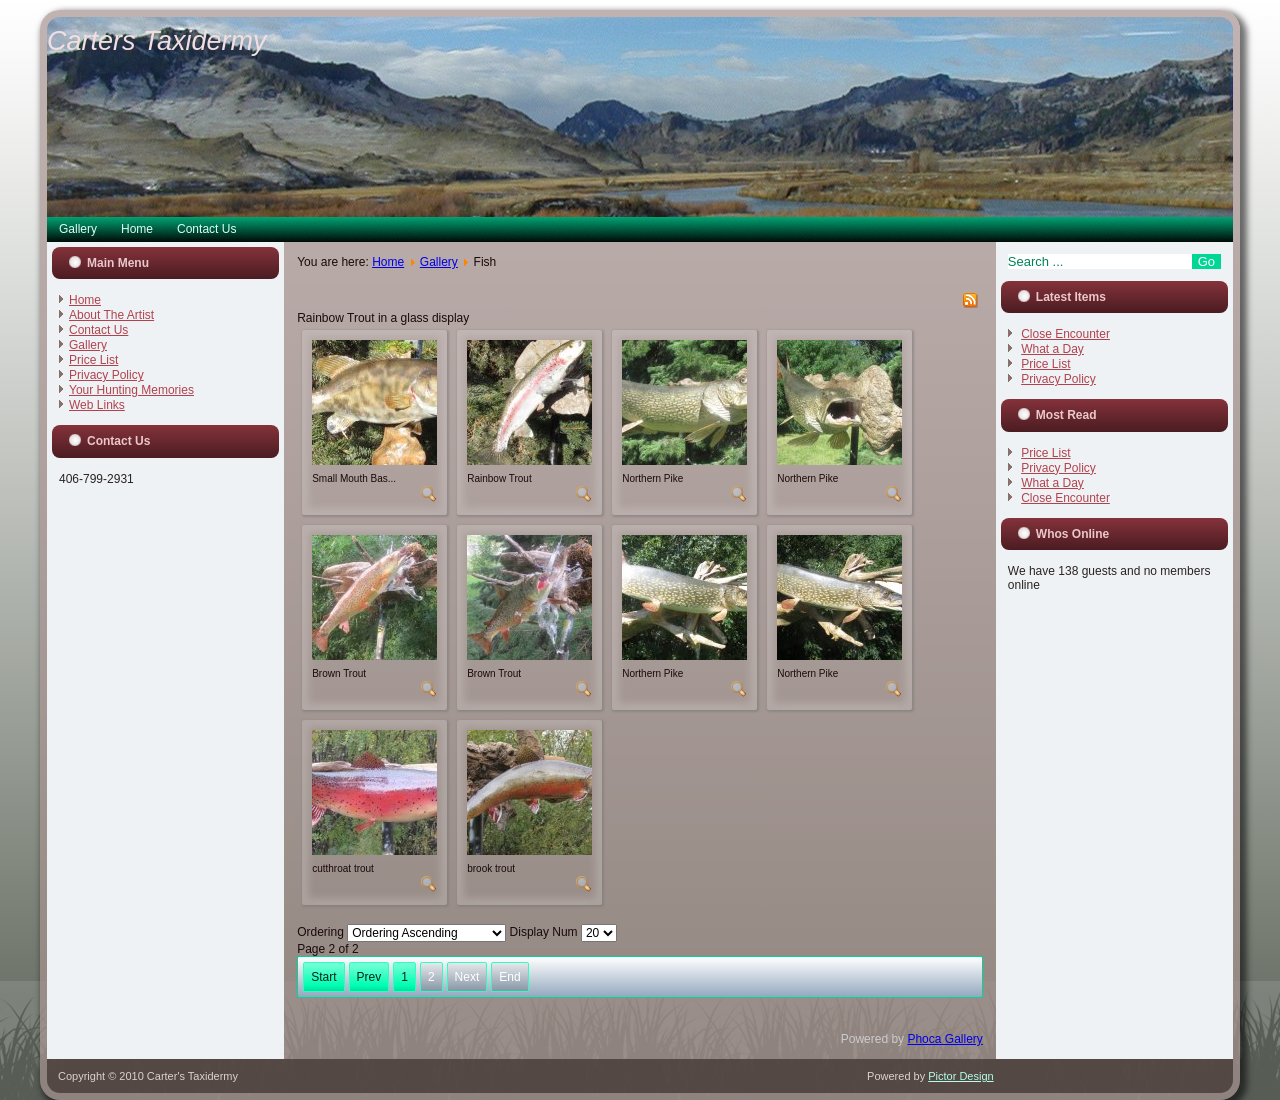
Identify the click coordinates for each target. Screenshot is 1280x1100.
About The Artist (111, 315)
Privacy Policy (106, 375)
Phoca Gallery (944, 1039)
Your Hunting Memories (131, 390)
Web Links (97, 405)
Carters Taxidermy (157, 41)
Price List (93, 360)
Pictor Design (960, 1076)
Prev (369, 977)
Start (323, 977)
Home (137, 229)
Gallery (78, 229)
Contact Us (206, 229)
